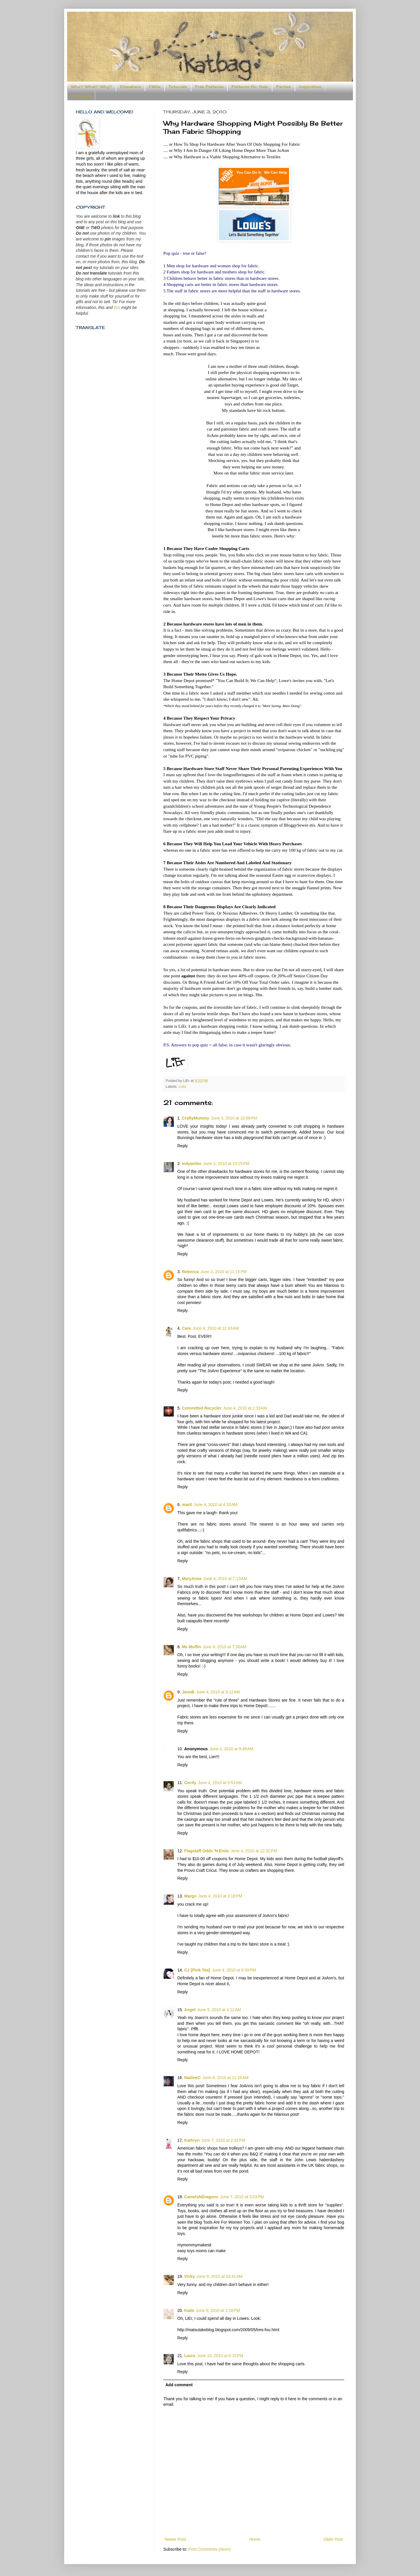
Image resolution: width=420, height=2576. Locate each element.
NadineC (192, 2077)
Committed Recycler (201, 1408)
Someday (81, 95)
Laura (189, 2355)
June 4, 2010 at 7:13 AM (225, 1578)
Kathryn (192, 2140)
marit (187, 1504)
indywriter (192, 1163)
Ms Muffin (191, 1646)
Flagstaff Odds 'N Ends (206, 1850)
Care (186, 1328)
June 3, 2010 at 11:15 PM (223, 1271)
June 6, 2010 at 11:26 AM (225, 2077)
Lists (182, 1087)
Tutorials (178, 86)
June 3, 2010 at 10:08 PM (234, 1118)
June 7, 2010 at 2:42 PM (223, 2140)
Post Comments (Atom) (209, 2549)
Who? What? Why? (91, 86)
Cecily (190, 1782)
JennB (188, 1692)
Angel (189, 2009)
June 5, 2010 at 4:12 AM (219, 2009)
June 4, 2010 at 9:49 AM (231, 1748)
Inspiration (310, 86)
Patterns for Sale (250, 86)
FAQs (154, 86)
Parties (283, 86)
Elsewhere (130, 86)
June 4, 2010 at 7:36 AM (224, 1646)
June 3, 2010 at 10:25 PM (226, 1163)
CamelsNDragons (201, 2196)
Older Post (333, 2539)
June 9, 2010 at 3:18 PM (218, 2310)
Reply (182, 1145)
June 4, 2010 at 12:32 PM (254, 1850)
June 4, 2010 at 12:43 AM (216, 1328)
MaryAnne (192, 1578)
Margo (190, 1896)
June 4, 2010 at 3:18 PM (220, 1896)
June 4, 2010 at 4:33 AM (215, 1504)
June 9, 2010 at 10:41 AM (220, 2276)
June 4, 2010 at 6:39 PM (234, 1970)
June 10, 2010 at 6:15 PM (220, 2355)
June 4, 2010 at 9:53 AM (220, 1782)
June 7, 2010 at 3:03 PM (242, 2196)
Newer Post (175, 2539)
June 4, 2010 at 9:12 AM (218, 1692)
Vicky (189, 2276)
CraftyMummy (195, 1118)
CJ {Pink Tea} (197, 1970)
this (117, 307)
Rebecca (190, 1271)
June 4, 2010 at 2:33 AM (245, 1408)
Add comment (178, 2384)
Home (254, 2539)
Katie (189, 2310)
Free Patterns (209, 86)
